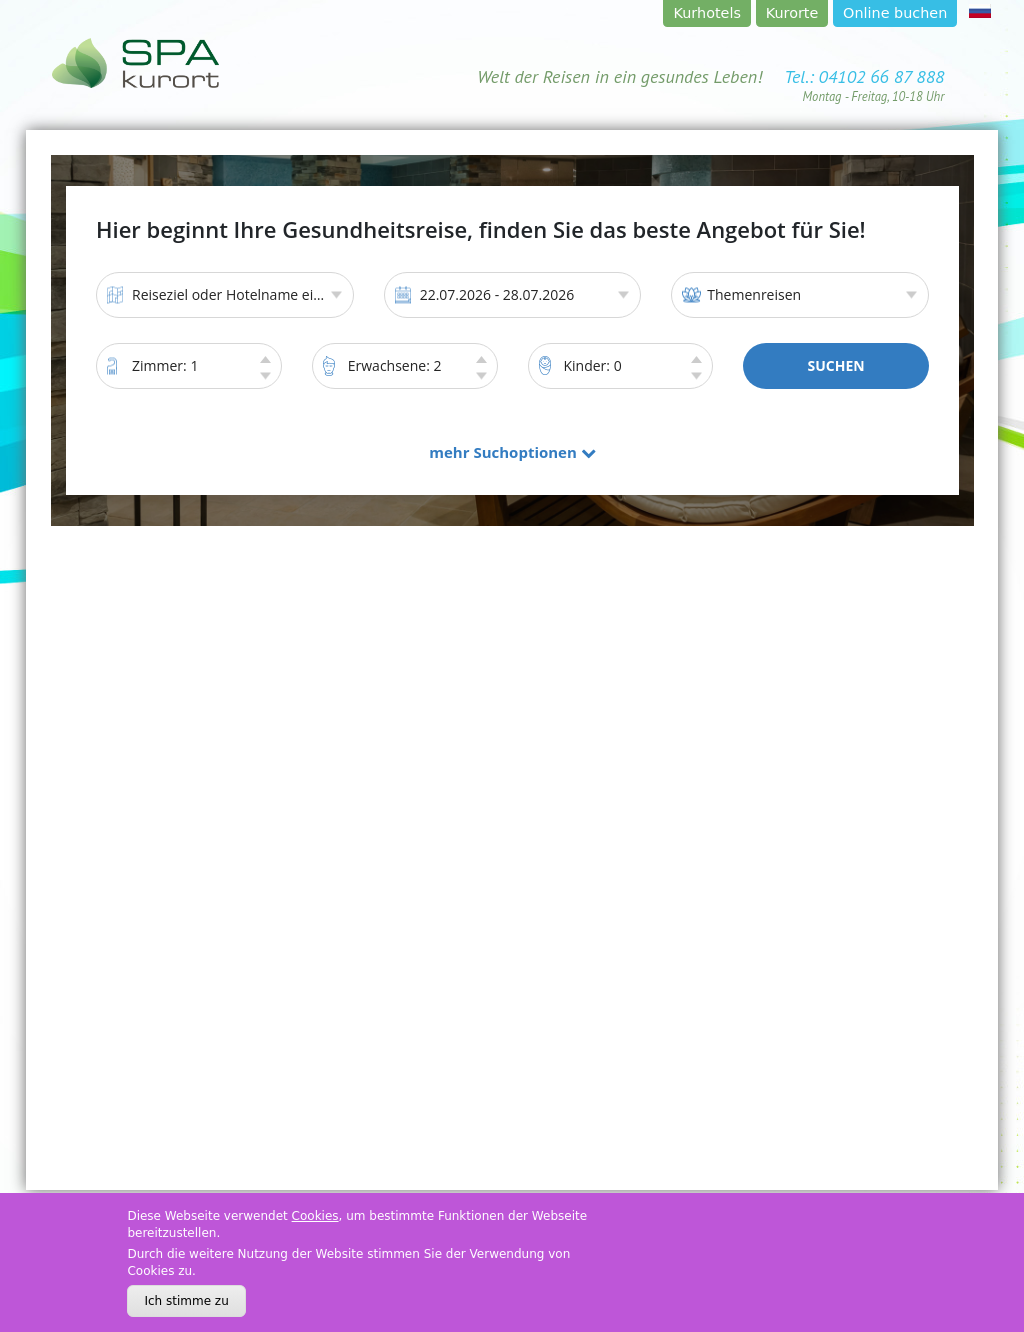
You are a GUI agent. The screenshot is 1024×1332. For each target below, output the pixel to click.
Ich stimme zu (186, 1301)
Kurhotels (707, 13)
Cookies (315, 1216)
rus (980, 11)
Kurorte (792, 13)
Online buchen (895, 13)
